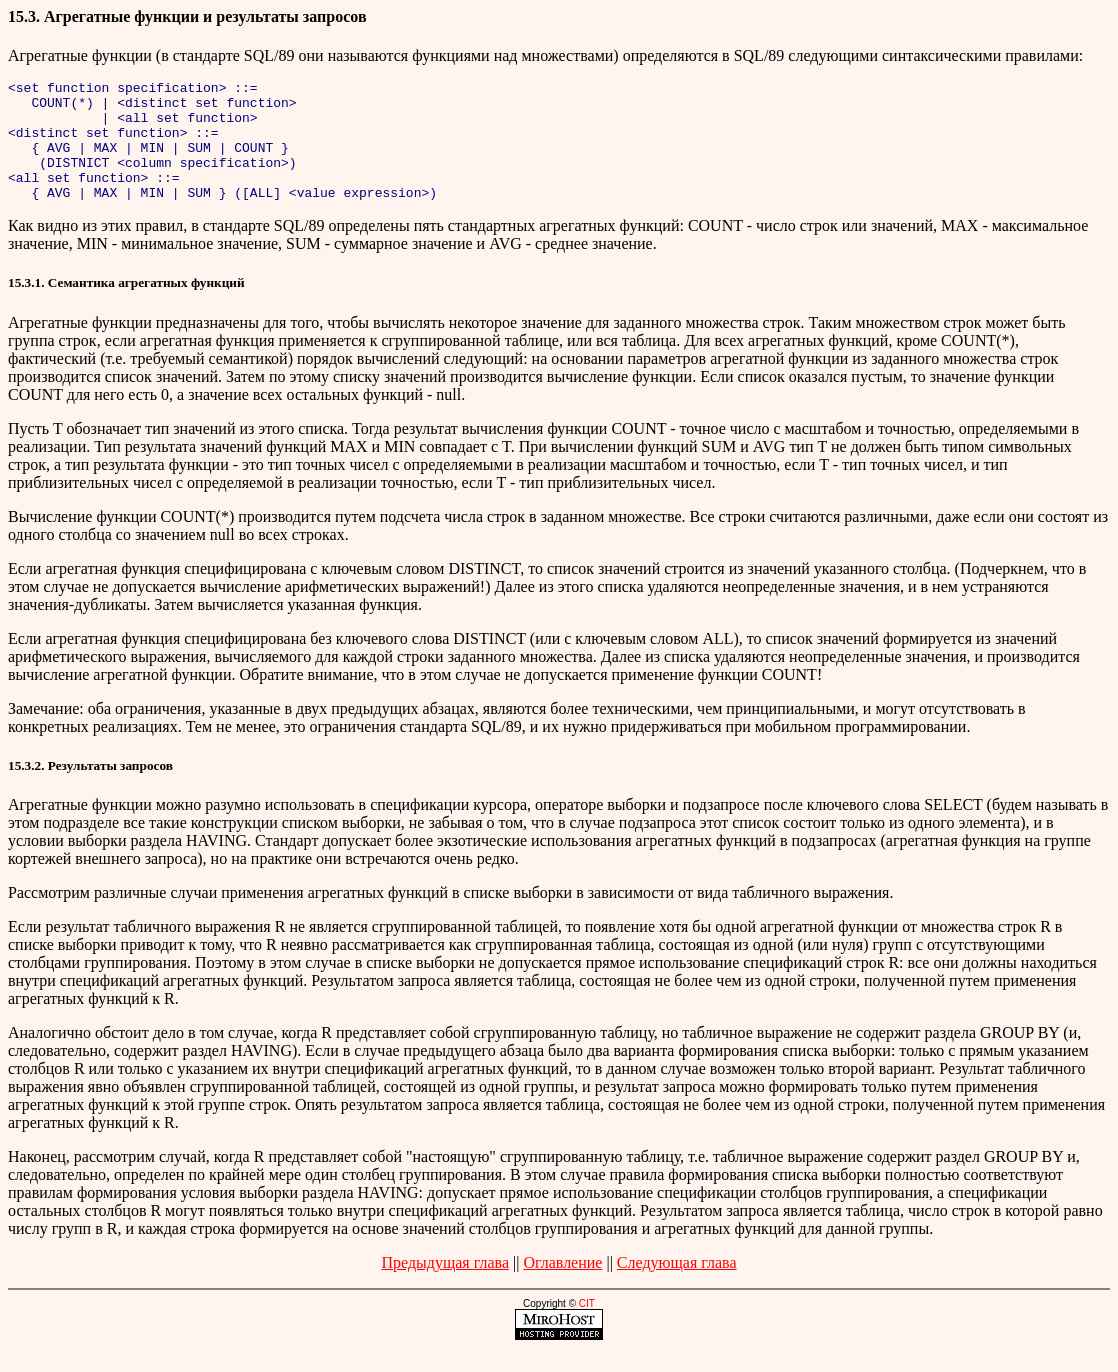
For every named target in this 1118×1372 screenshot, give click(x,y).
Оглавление (562, 1286)
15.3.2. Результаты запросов (90, 789)
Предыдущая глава (445, 1286)
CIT (587, 1327)
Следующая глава (677, 1286)
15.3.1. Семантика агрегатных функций (126, 306)
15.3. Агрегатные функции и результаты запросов (187, 16)
